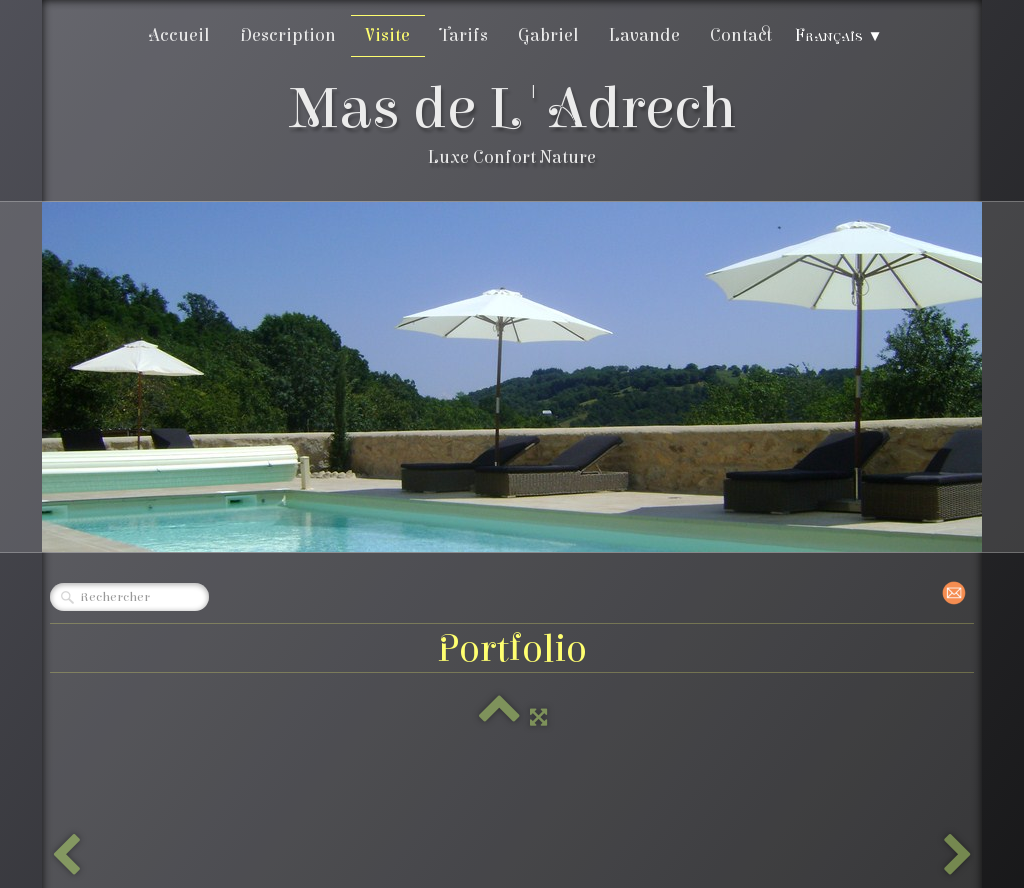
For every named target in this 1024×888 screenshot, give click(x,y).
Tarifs (464, 35)
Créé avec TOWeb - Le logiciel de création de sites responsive (258, 857)
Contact (741, 35)
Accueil (179, 35)
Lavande (644, 35)
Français (838, 35)
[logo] (512, 128)
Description (288, 35)
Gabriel (548, 35)
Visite (388, 35)
